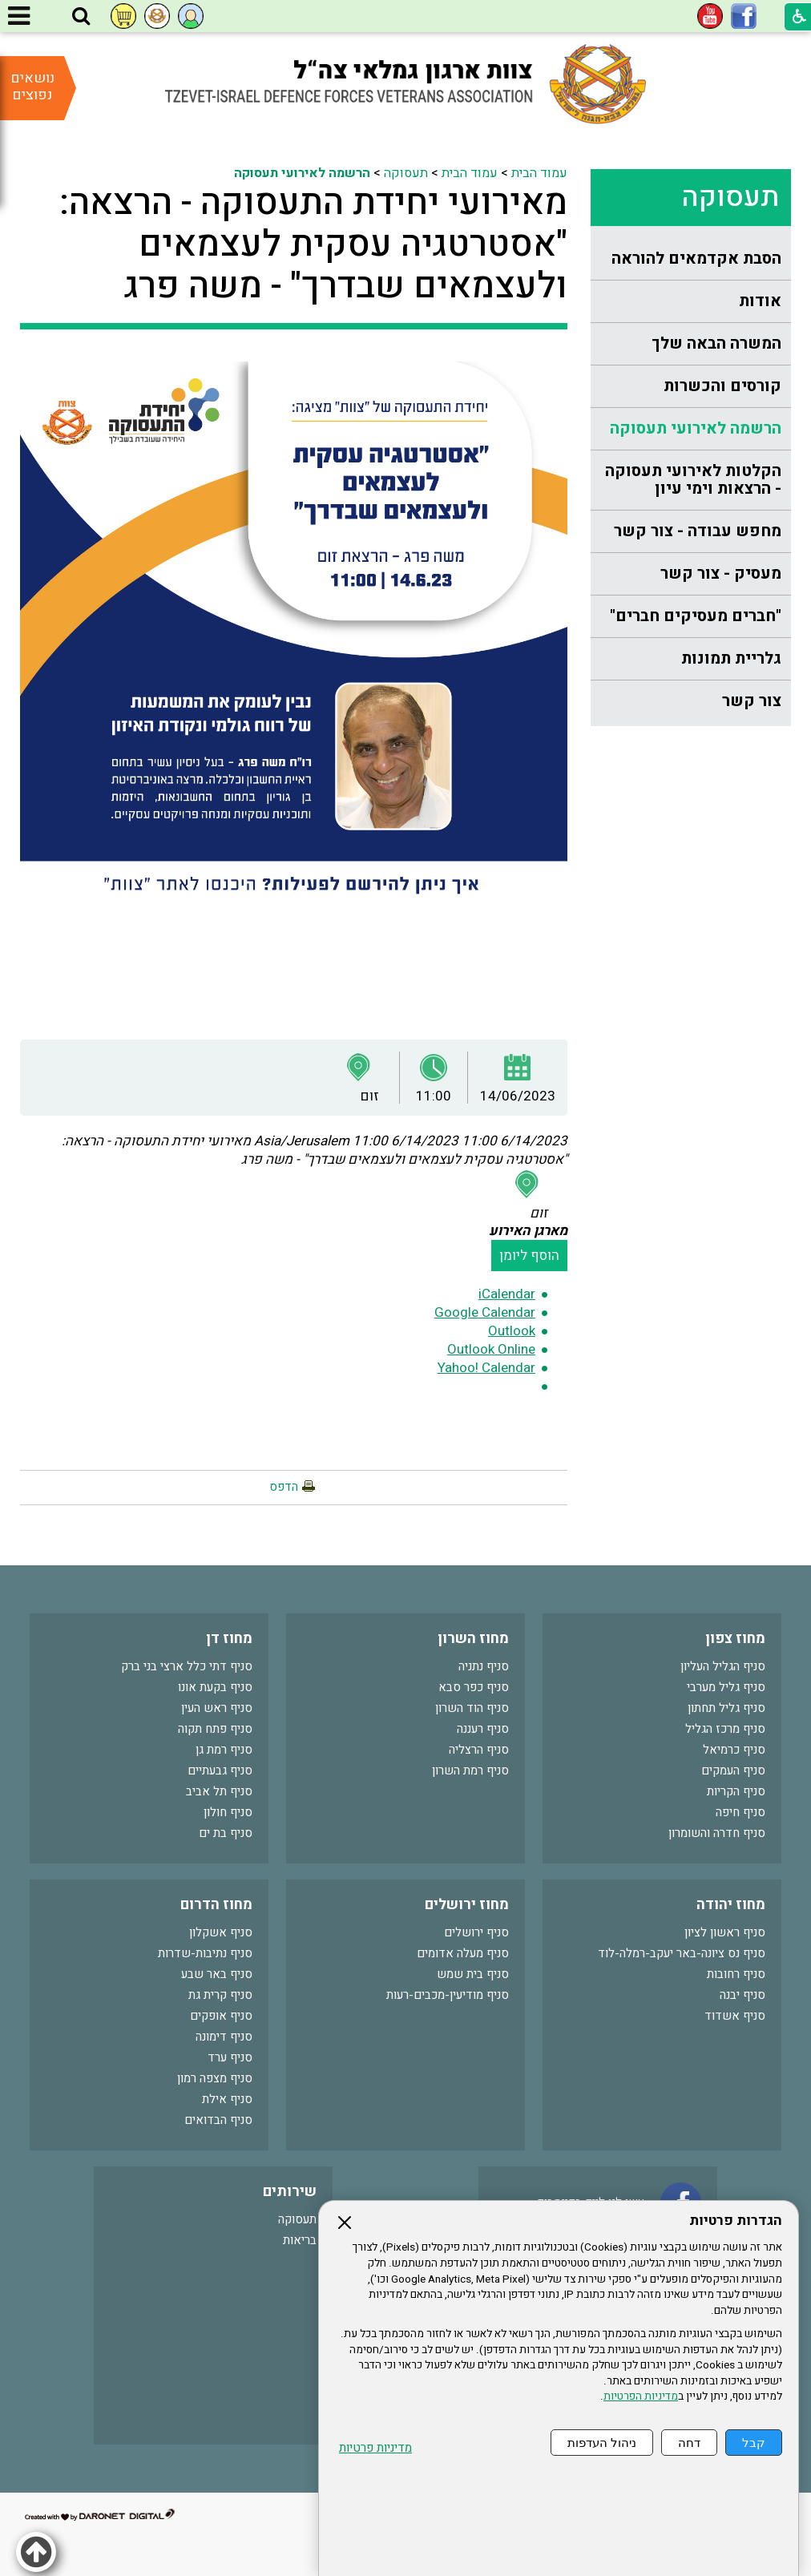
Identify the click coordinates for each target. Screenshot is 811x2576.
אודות (760, 301)
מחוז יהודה (730, 1905)
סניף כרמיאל (734, 1749)
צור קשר (751, 701)
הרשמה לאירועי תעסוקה (695, 428)
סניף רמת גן (224, 1749)
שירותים (290, 2192)
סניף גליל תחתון (726, 1708)
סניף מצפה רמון (214, 2078)
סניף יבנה (742, 1995)
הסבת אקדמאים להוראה (696, 258)
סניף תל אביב (219, 1791)
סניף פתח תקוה (215, 1729)
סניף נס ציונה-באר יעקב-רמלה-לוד (681, 1953)
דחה (689, 2442)
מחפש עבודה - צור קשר (697, 531)
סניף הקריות (736, 1791)
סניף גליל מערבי (726, 1687)
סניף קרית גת (220, 1995)
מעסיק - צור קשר (720, 573)
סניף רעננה (483, 1729)
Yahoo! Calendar (486, 1368)
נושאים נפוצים (32, 86)
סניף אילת (227, 2099)
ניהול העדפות (601, 2442)
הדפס (283, 1487)
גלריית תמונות (731, 658)
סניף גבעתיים (220, 1770)
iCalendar (506, 1294)
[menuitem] (691, 259)
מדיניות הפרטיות (640, 2396)
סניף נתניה (483, 1666)
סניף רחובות (736, 1974)
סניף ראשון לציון (724, 1932)
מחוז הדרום (216, 1905)
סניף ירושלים (476, 1932)
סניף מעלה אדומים (463, 1953)
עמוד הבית (539, 173)
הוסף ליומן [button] (529, 1256)
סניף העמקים (733, 1770)
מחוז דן (229, 1638)
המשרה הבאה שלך (716, 343)
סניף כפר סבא (473, 1687)
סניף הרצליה (479, 1749)
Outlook (511, 1331)
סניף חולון (228, 1812)
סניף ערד (230, 2057)
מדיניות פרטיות (375, 2448)
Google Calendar (484, 1312)
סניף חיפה (740, 1812)
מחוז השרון (473, 1638)
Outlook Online (491, 1349)
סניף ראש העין (216, 1708)
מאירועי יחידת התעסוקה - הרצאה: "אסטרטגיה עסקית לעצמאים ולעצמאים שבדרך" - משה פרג (313, 244)
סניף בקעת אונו (215, 1687)
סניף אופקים (221, 2016)
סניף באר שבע (216, 1974)
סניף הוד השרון (472, 1708)
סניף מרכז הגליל (725, 1729)
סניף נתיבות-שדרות (205, 1953)
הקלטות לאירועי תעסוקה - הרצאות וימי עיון (693, 479)
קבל (753, 2442)
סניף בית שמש (473, 1974)
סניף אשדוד (734, 2016)
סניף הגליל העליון (722, 1666)
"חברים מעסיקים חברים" (695, 616)
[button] (81, 16)
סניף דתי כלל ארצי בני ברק (186, 1666)
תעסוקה (730, 197)
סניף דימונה (224, 2036)
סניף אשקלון (220, 1932)
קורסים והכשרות (722, 386)
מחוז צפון (735, 1638)
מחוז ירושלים (467, 1905)
